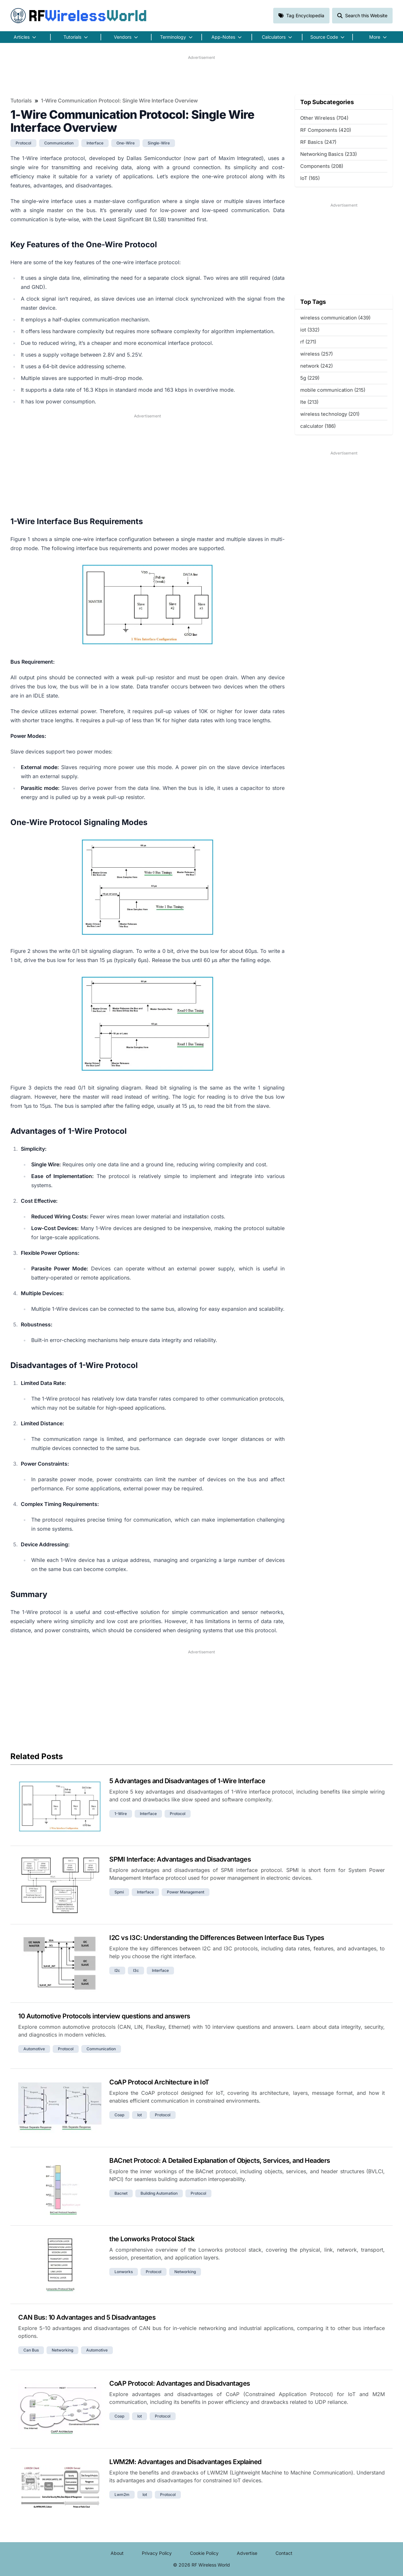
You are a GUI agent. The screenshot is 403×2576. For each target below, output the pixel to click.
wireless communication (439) (335, 318)
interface (95, 143)
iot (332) (309, 330)
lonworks (123, 2271)
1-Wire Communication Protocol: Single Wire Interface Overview (119, 100)
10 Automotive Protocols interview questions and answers (104, 2016)
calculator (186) (318, 426)
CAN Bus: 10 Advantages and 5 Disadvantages (86, 2317)
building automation (159, 2193)
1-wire (120, 1813)
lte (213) (309, 402)
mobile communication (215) (332, 390)
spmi (119, 1892)
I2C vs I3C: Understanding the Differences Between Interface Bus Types (216, 1938)
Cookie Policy (204, 2553)
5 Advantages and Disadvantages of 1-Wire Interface (187, 1781)
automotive (34, 2048)
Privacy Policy (157, 2553)
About (117, 2553)
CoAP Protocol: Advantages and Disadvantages (179, 2383)
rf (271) (308, 342)
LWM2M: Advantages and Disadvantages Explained (185, 2462)
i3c (136, 1970)
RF (78, 15)
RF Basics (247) (318, 142)
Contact (283, 2553)
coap (119, 2114)
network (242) (316, 366)
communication (59, 143)
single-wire (159, 143)
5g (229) (309, 378)
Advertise (247, 2553)
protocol (23, 143)
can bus (31, 2350)
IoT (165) (310, 178)
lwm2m (121, 2494)
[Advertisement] (201, 75)
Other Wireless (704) (324, 118)
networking (185, 2271)
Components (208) (321, 166)
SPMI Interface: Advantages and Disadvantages (180, 1859)
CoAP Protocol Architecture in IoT (159, 2082)
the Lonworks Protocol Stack (152, 2239)
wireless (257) (316, 354)
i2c (117, 1970)
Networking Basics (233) (328, 154)
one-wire (125, 143)
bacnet (121, 2193)
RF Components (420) (325, 130)
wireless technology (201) (329, 414)
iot (139, 2114)
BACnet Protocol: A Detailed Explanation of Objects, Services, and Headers (219, 2160)
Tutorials (21, 100)
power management (185, 1892)
